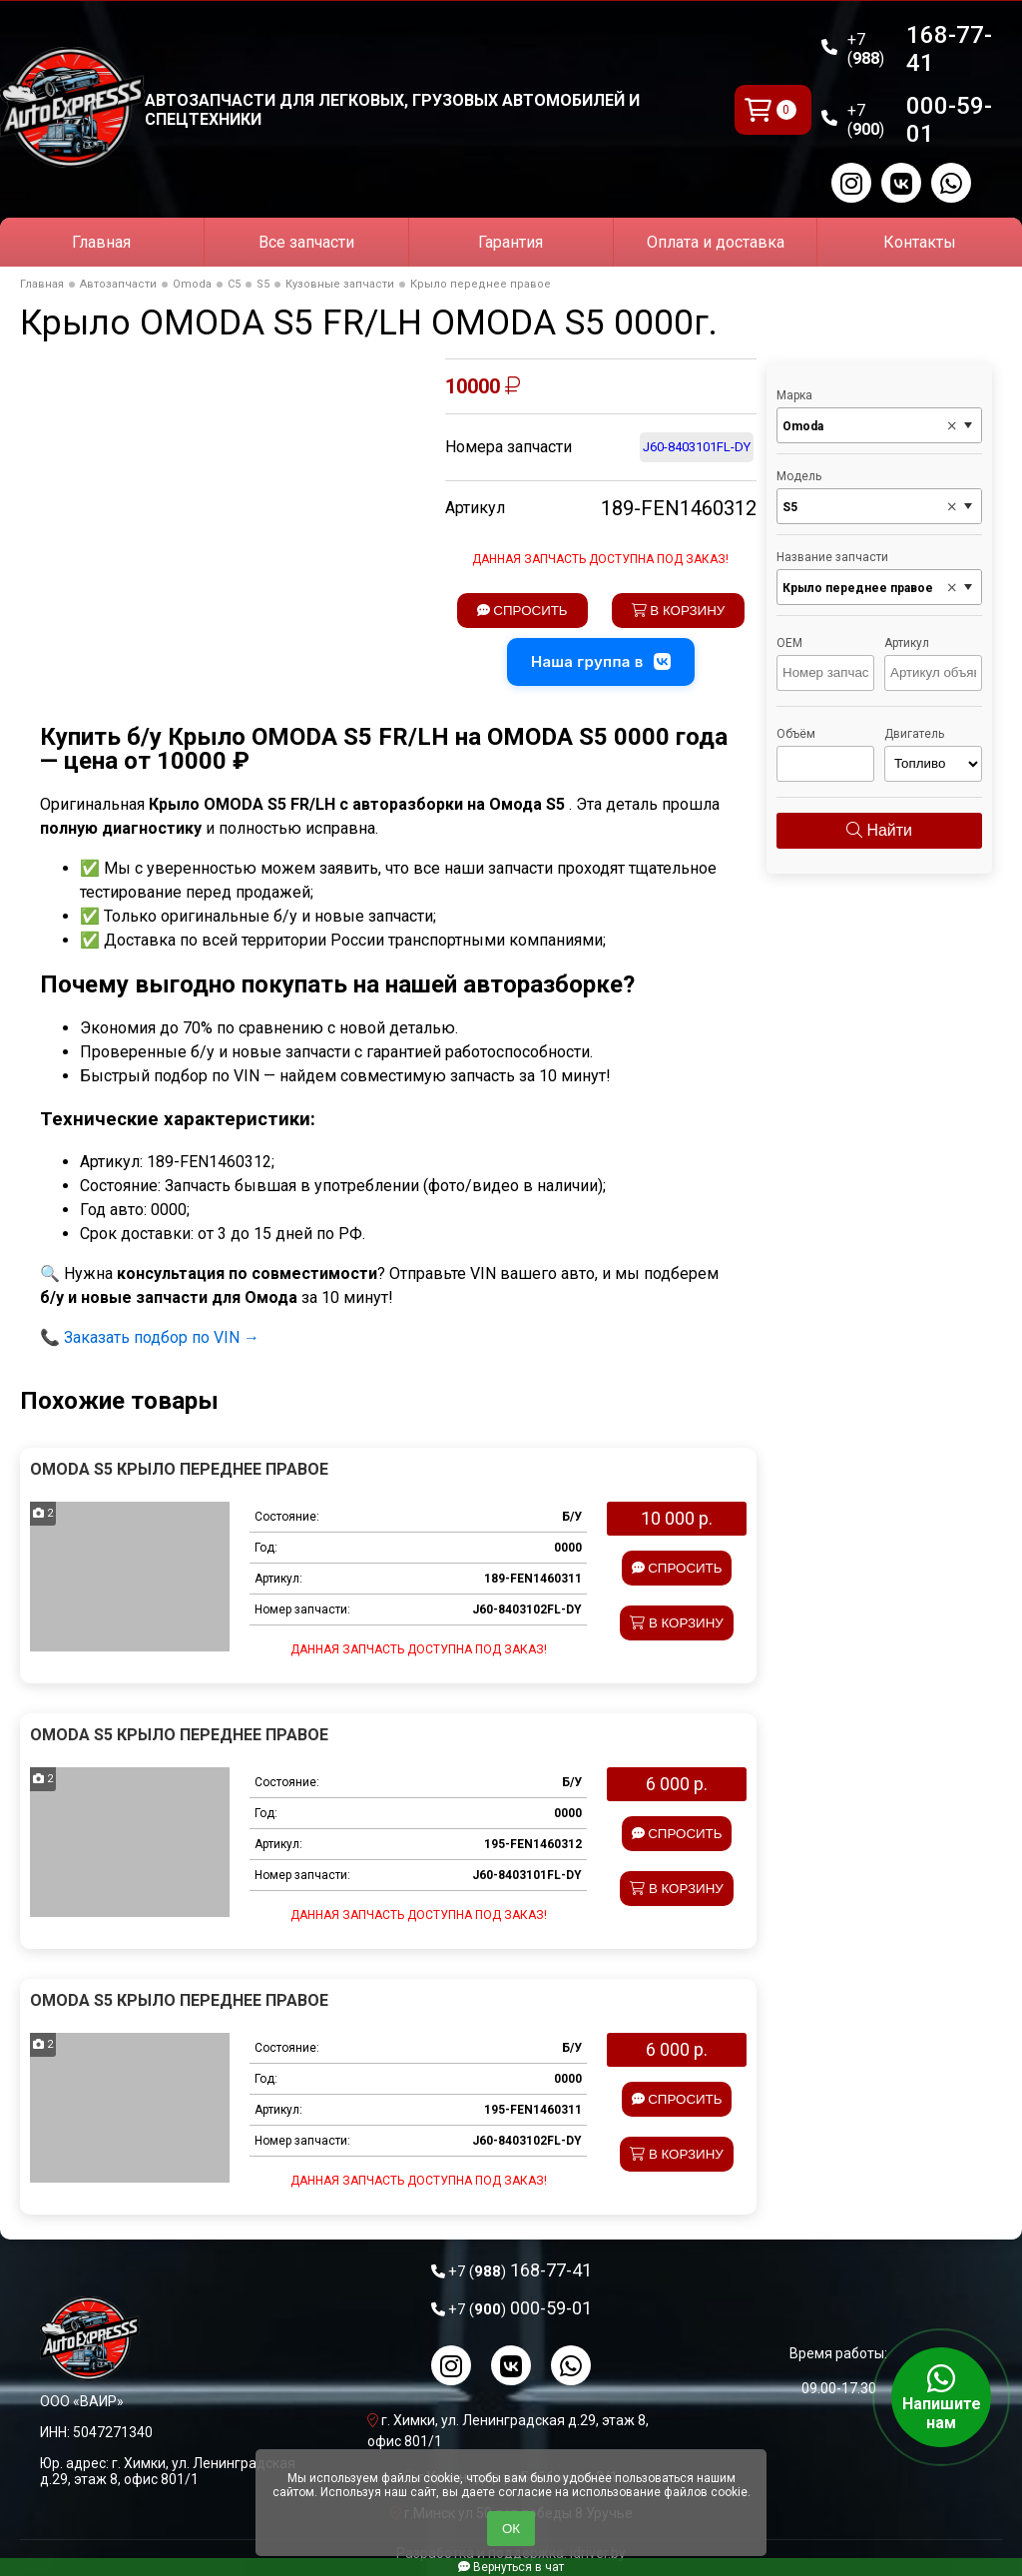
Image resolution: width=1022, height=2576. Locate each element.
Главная (101, 242)
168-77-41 (920, 49)
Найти (879, 830)
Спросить (522, 610)
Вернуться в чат (511, 2567)
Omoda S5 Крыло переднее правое (179, 1469)
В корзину (679, 610)
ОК (511, 2528)
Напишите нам (941, 2397)
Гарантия (510, 242)
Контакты (919, 242)
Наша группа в (601, 662)
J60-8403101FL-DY (697, 446)
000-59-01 (920, 120)
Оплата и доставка (715, 242)
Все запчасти (306, 242)
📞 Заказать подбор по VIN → (149, 1337)
